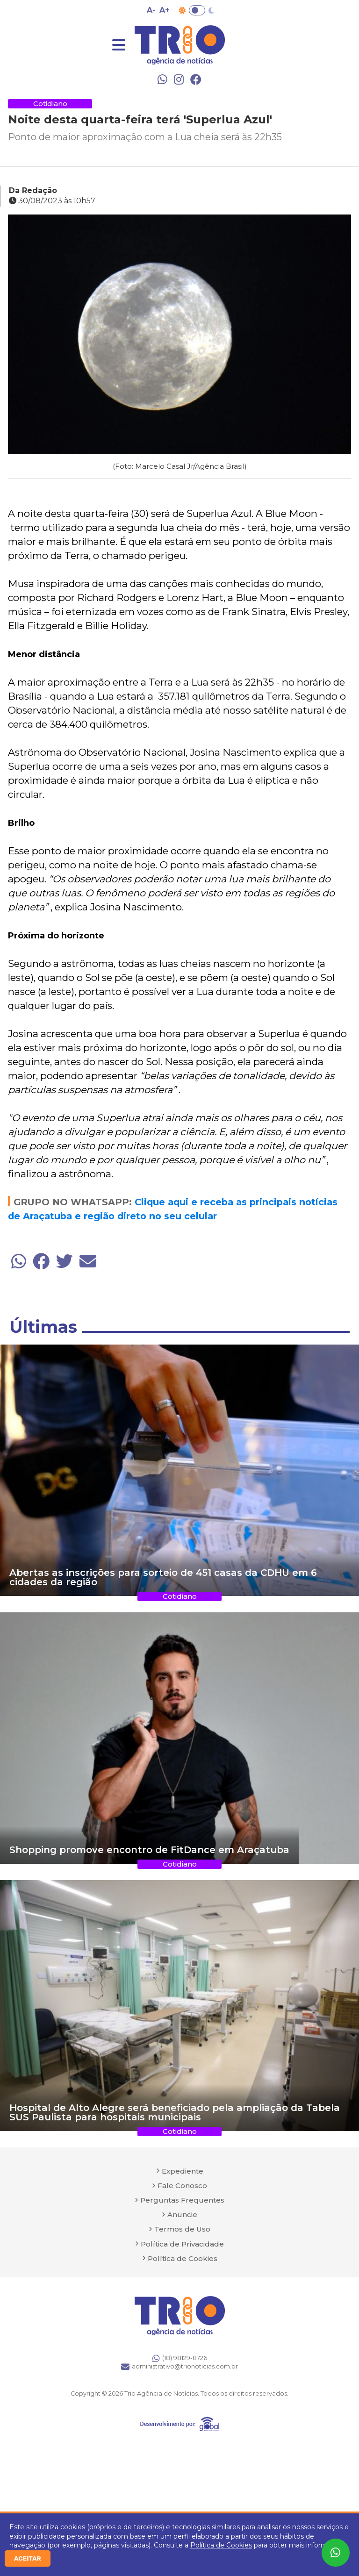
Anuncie (182, 2214)
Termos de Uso (182, 2229)
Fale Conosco (182, 2185)
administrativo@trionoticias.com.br (179, 2366)
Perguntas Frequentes (182, 2200)
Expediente (182, 2171)
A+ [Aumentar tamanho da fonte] (164, 10)
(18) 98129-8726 (179, 2358)
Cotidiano (50, 103)
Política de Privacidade (182, 2244)
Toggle (197, 10)
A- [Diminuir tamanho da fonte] (151, 10)
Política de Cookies (221, 2545)
